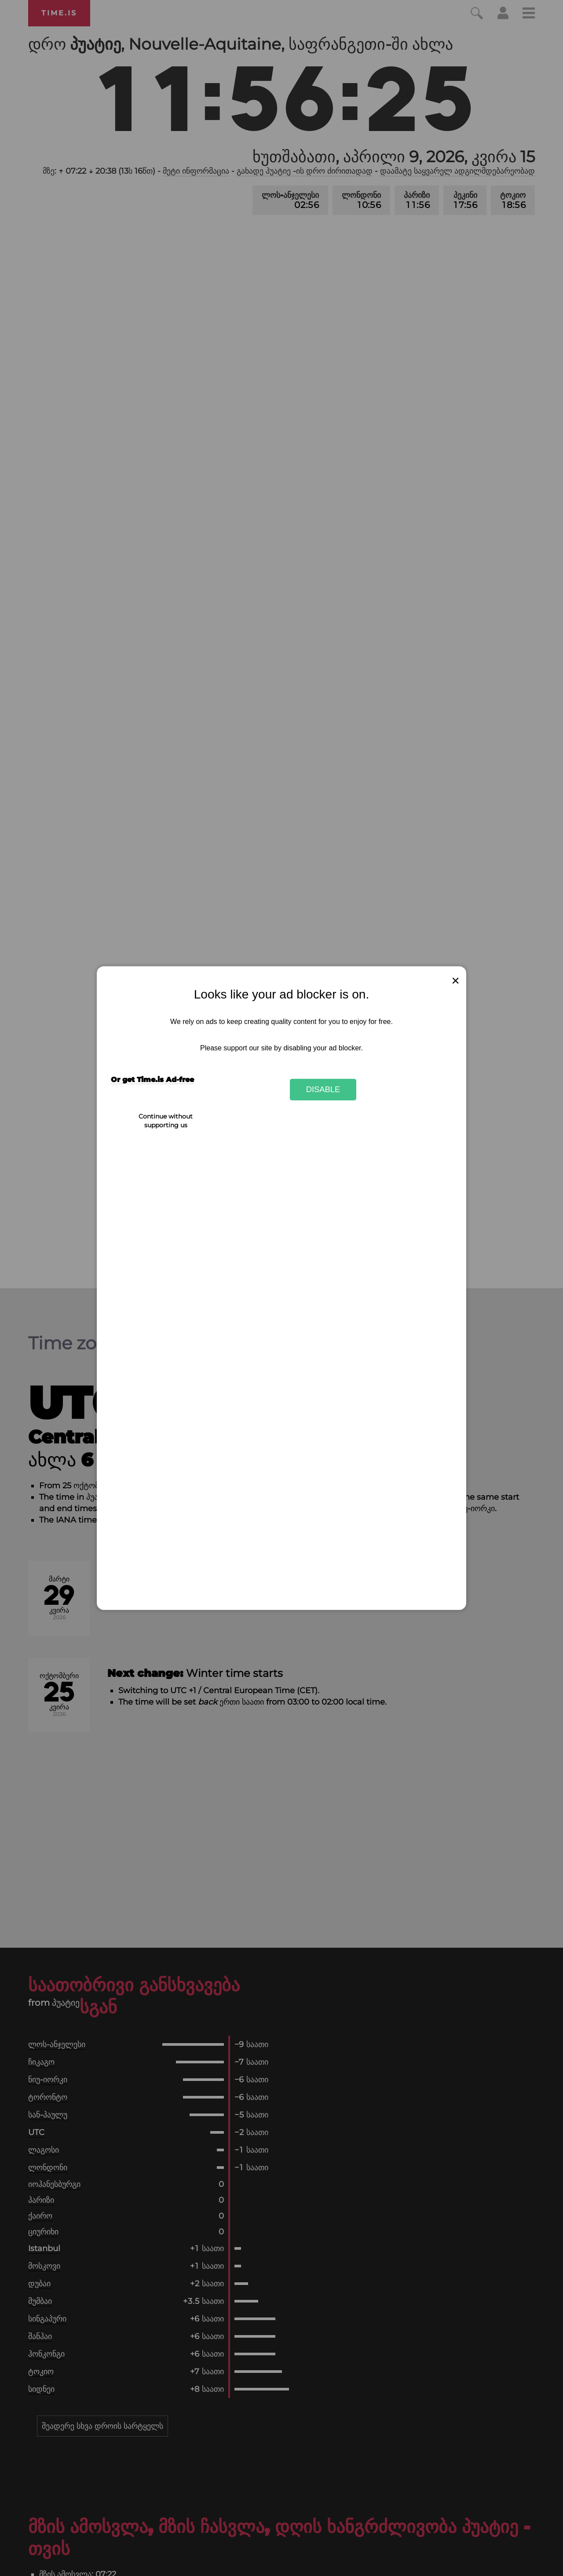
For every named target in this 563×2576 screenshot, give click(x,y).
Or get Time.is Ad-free (152, 1079)
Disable (323, 1089)
